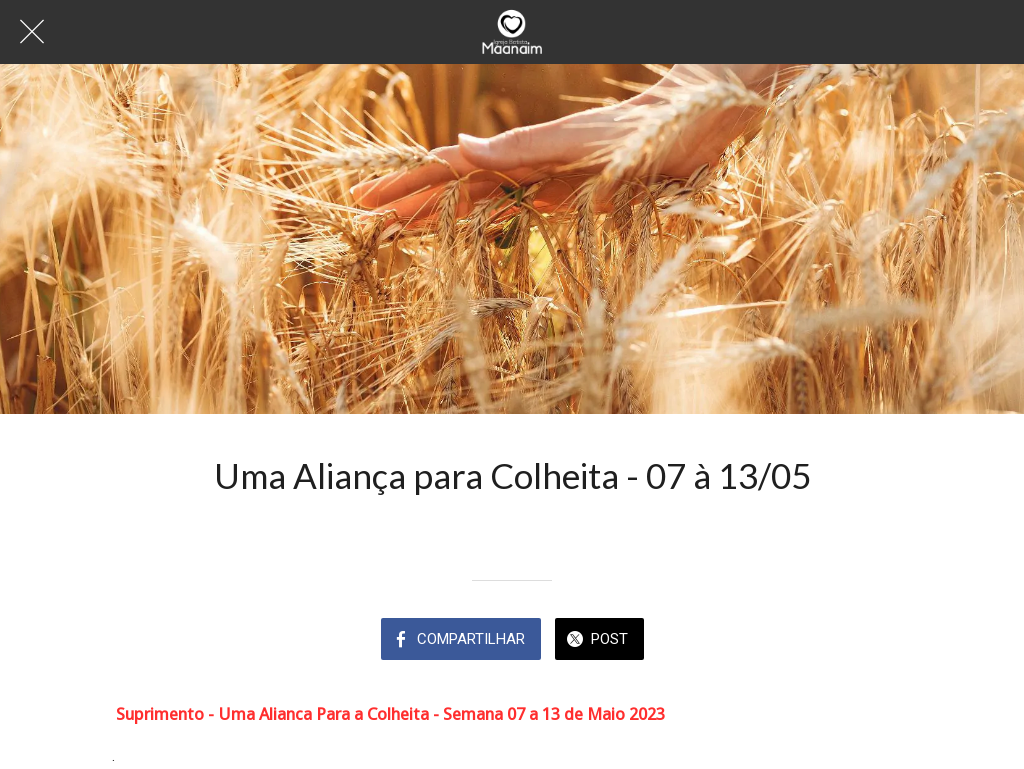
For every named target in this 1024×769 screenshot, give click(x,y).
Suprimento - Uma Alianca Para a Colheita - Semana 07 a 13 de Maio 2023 (390, 714)
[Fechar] (32, 32)
